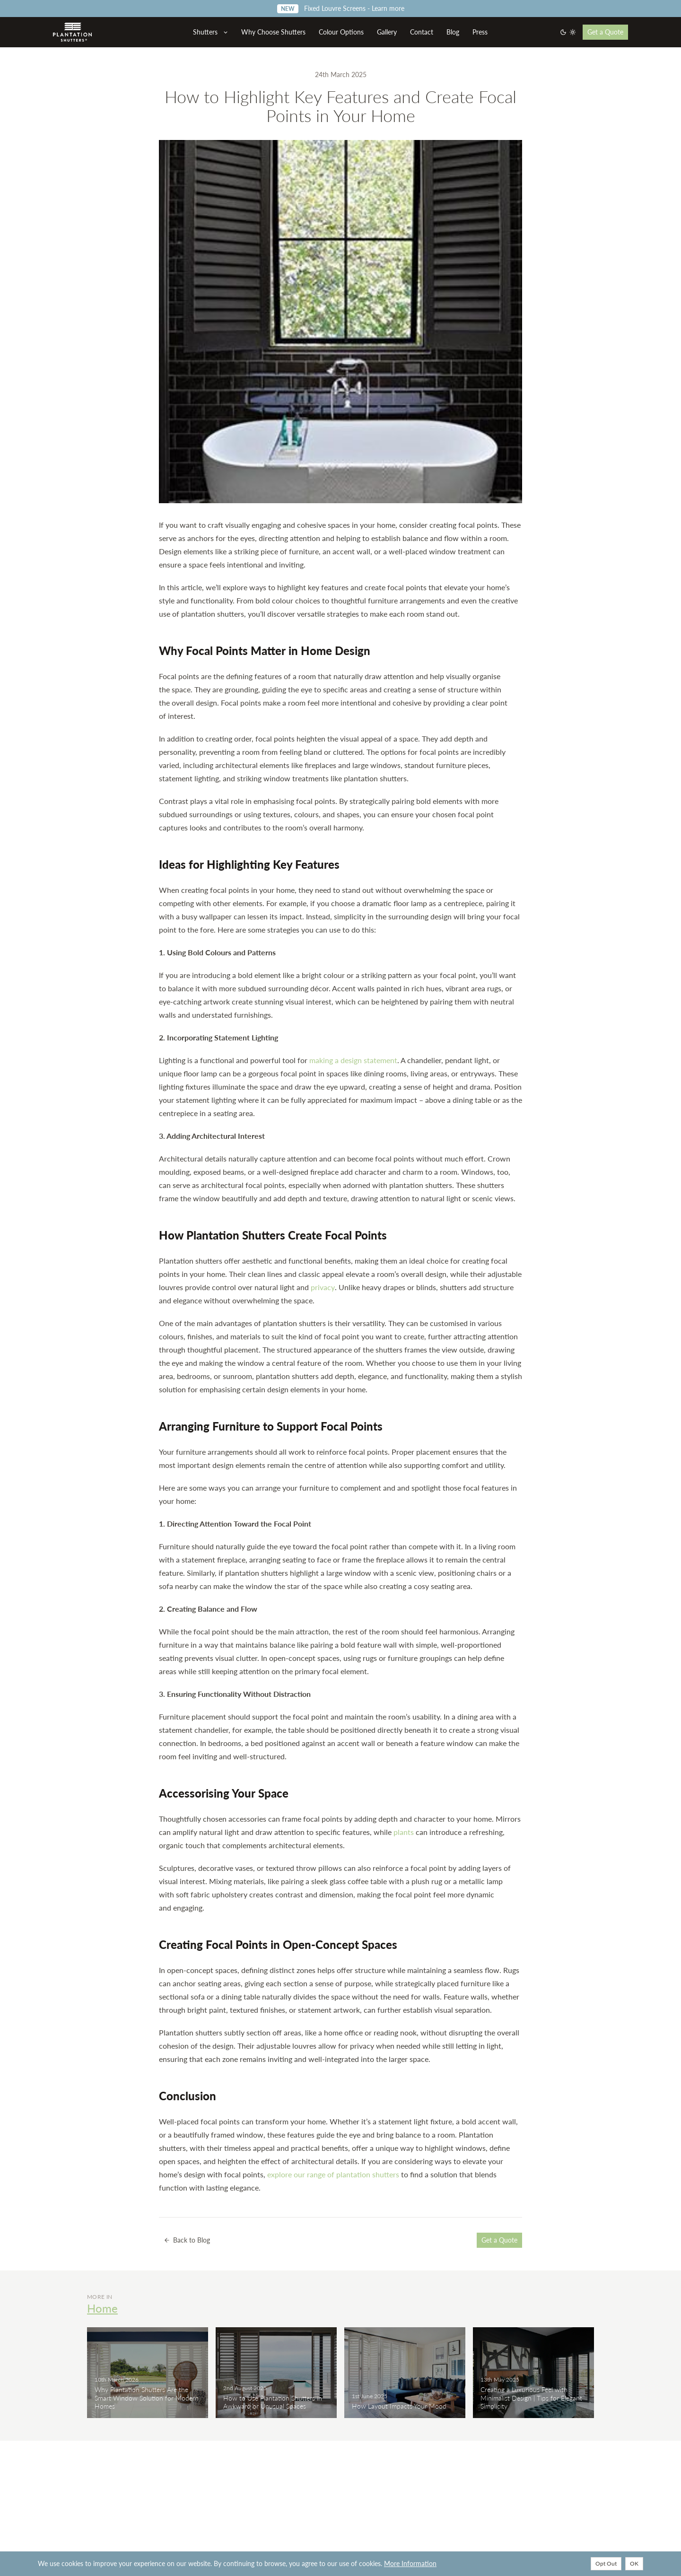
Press (480, 32)
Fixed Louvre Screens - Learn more (340, 8)
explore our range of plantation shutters (333, 2174)
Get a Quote (605, 32)
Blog (452, 32)
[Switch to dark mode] (568, 32)
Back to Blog (187, 2240)
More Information (410, 2563)
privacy (323, 1287)
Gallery (387, 32)
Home (102, 2308)
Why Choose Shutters (273, 32)
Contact (421, 32)
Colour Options (341, 32)
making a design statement (353, 1060)
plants (403, 1831)
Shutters (211, 32)
